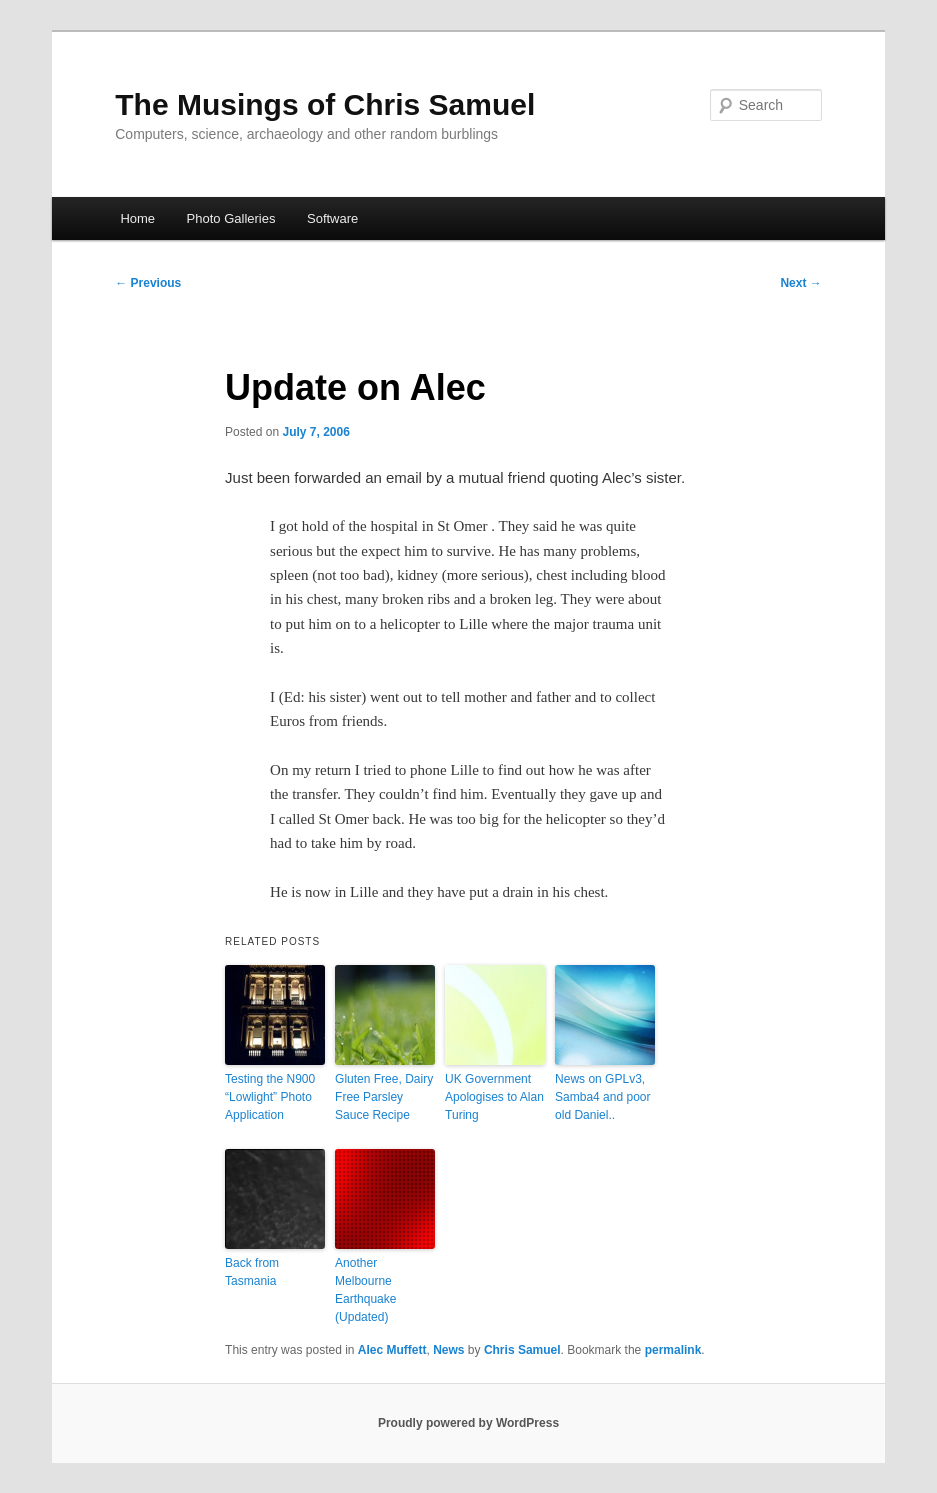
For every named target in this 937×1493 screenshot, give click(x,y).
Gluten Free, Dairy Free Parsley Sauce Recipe (384, 1097)
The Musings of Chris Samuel (325, 104)
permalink (673, 1350)
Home (137, 218)
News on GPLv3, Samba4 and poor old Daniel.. (602, 1097)
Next (800, 283)
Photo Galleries (231, 218)
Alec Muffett (392, 1350)
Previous (148, 283)
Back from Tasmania (252, 1272)
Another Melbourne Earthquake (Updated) (365, 1290)
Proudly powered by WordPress (468, 1423)
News (448, 1350)
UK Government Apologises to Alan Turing (494, 1097)
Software (332, 218)
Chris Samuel (522, 1350)
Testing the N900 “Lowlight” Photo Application (270, 1097)
